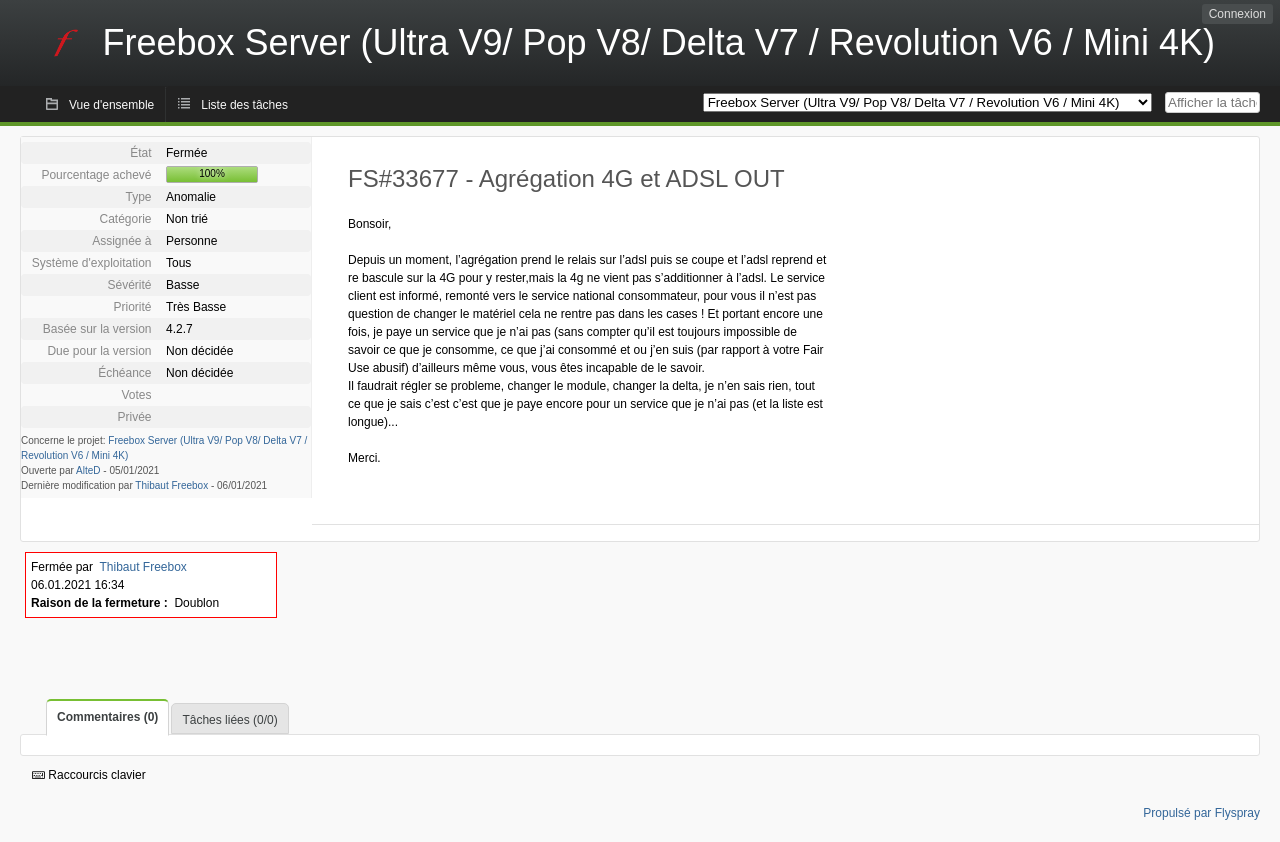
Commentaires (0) (107, 717)
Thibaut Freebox (171, 485)
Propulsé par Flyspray (1201, 813)
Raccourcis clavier (89, 775)
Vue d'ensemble (111, 105)
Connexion (1237, 14)
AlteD (88, 470)
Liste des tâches (244, 105)
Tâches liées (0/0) (229, 720)
